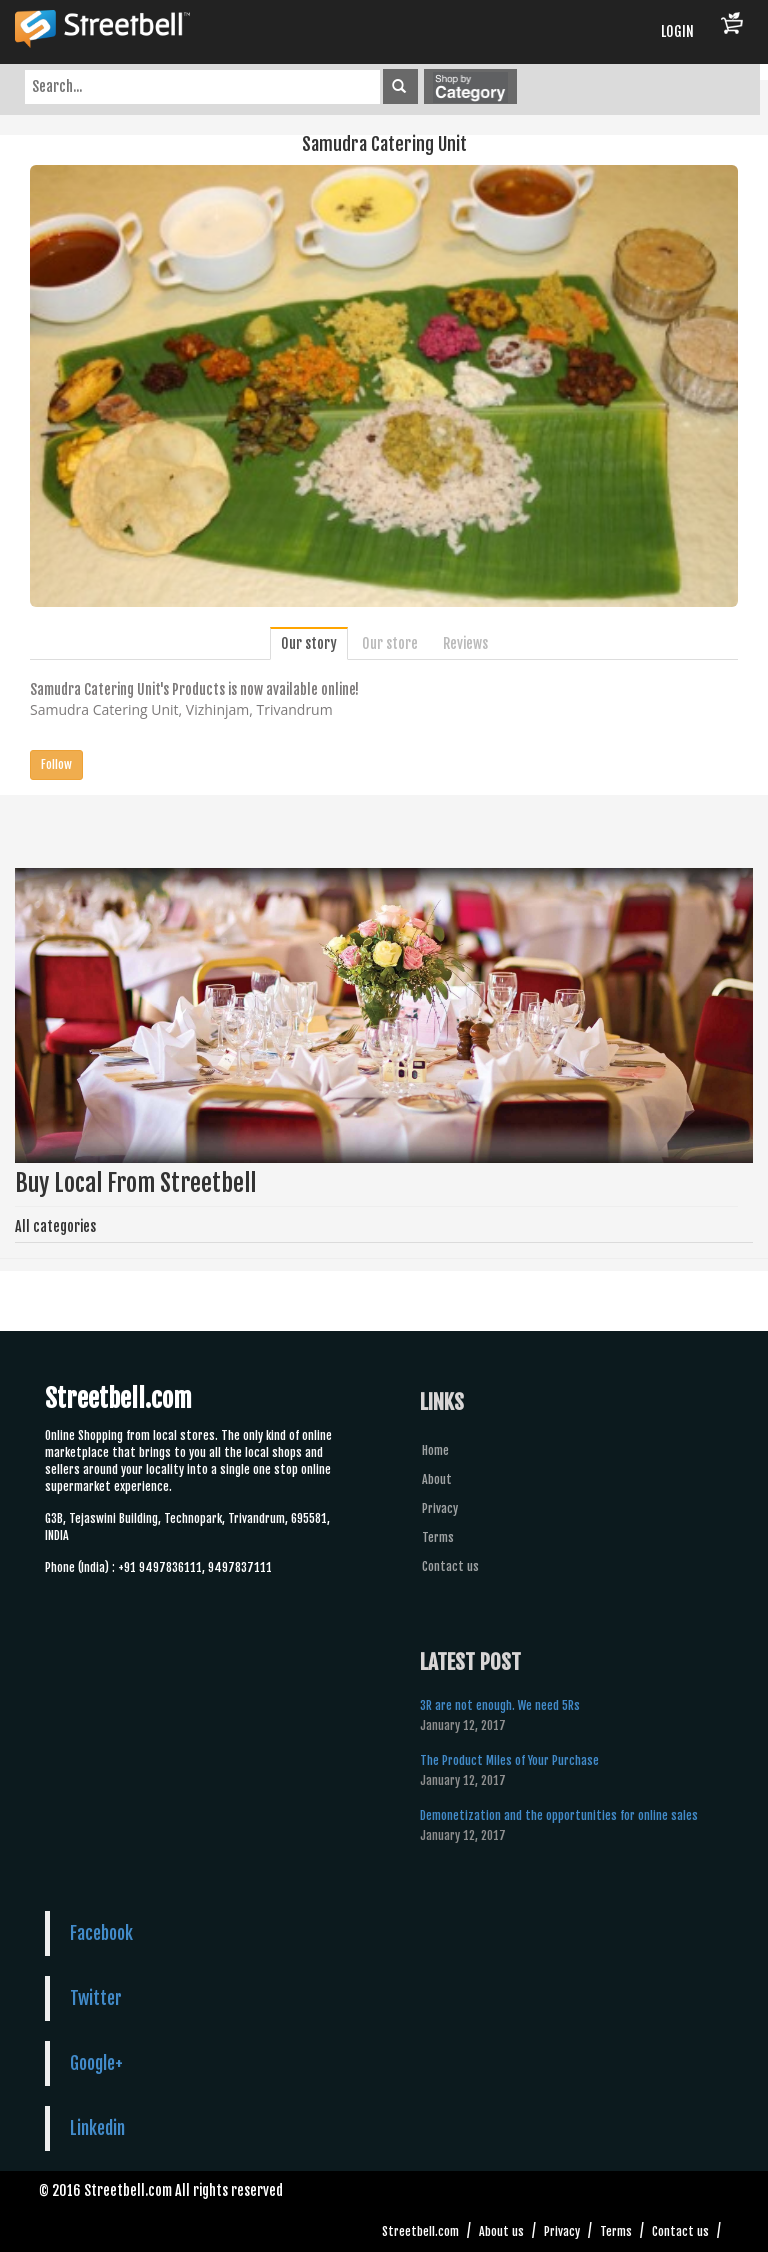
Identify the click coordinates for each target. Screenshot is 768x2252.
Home (435, 1450)
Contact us (450, 1566)
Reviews (465, 643)
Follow (56, 764)
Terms (438, 1537)
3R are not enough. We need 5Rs (500, 1705)
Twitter (96, 1998)
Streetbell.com (420, 2231)
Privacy (440, 1508)
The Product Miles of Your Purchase (509, 1760)
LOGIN (677, 31)
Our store (390, 643)
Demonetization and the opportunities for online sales (559, 1815)
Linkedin (97, 2128)
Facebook (101, 1933)
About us (501, 2231)
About (437, 1479)
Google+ (96, 2063)
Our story (309, 643)
